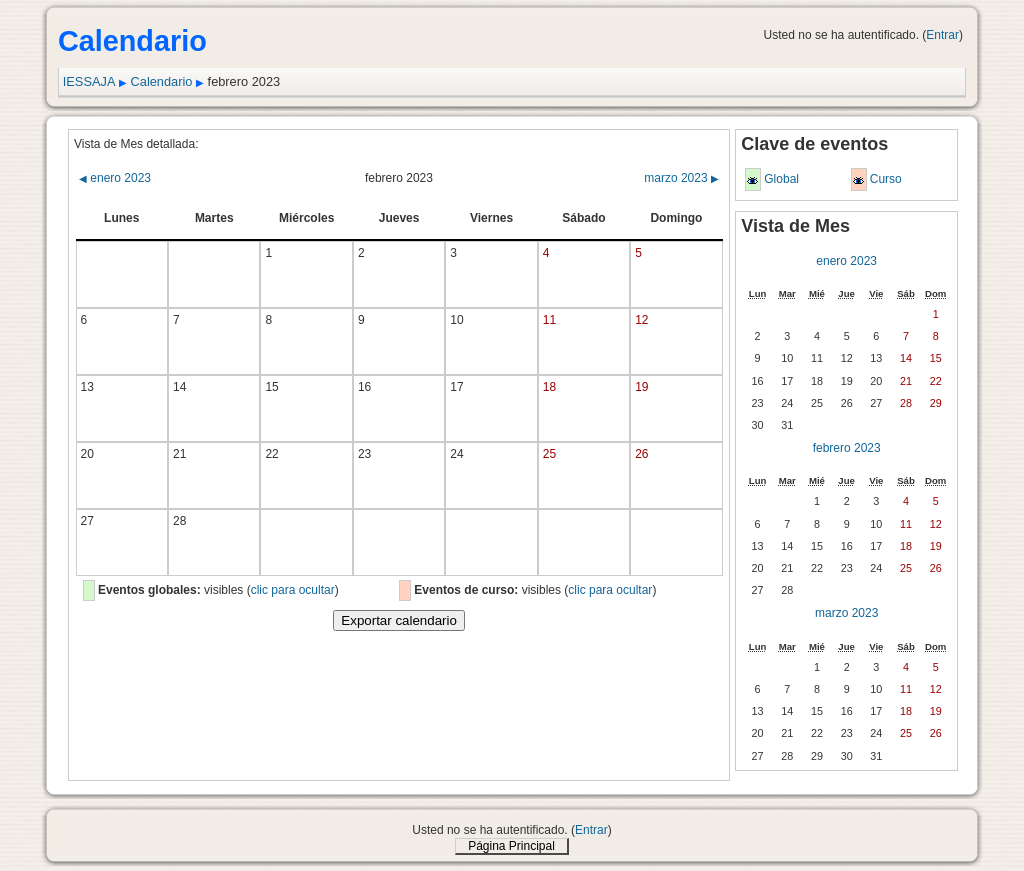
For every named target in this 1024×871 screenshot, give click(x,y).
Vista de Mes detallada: (136, 144)
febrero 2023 (847, 448)
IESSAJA (89, 81)
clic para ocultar (293, 590)
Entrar (942, 35)
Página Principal (511, 846)
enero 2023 (115, 178)
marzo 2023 (681, 178)
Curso (886, 179)
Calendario (162, 81)
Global (781, 179)
